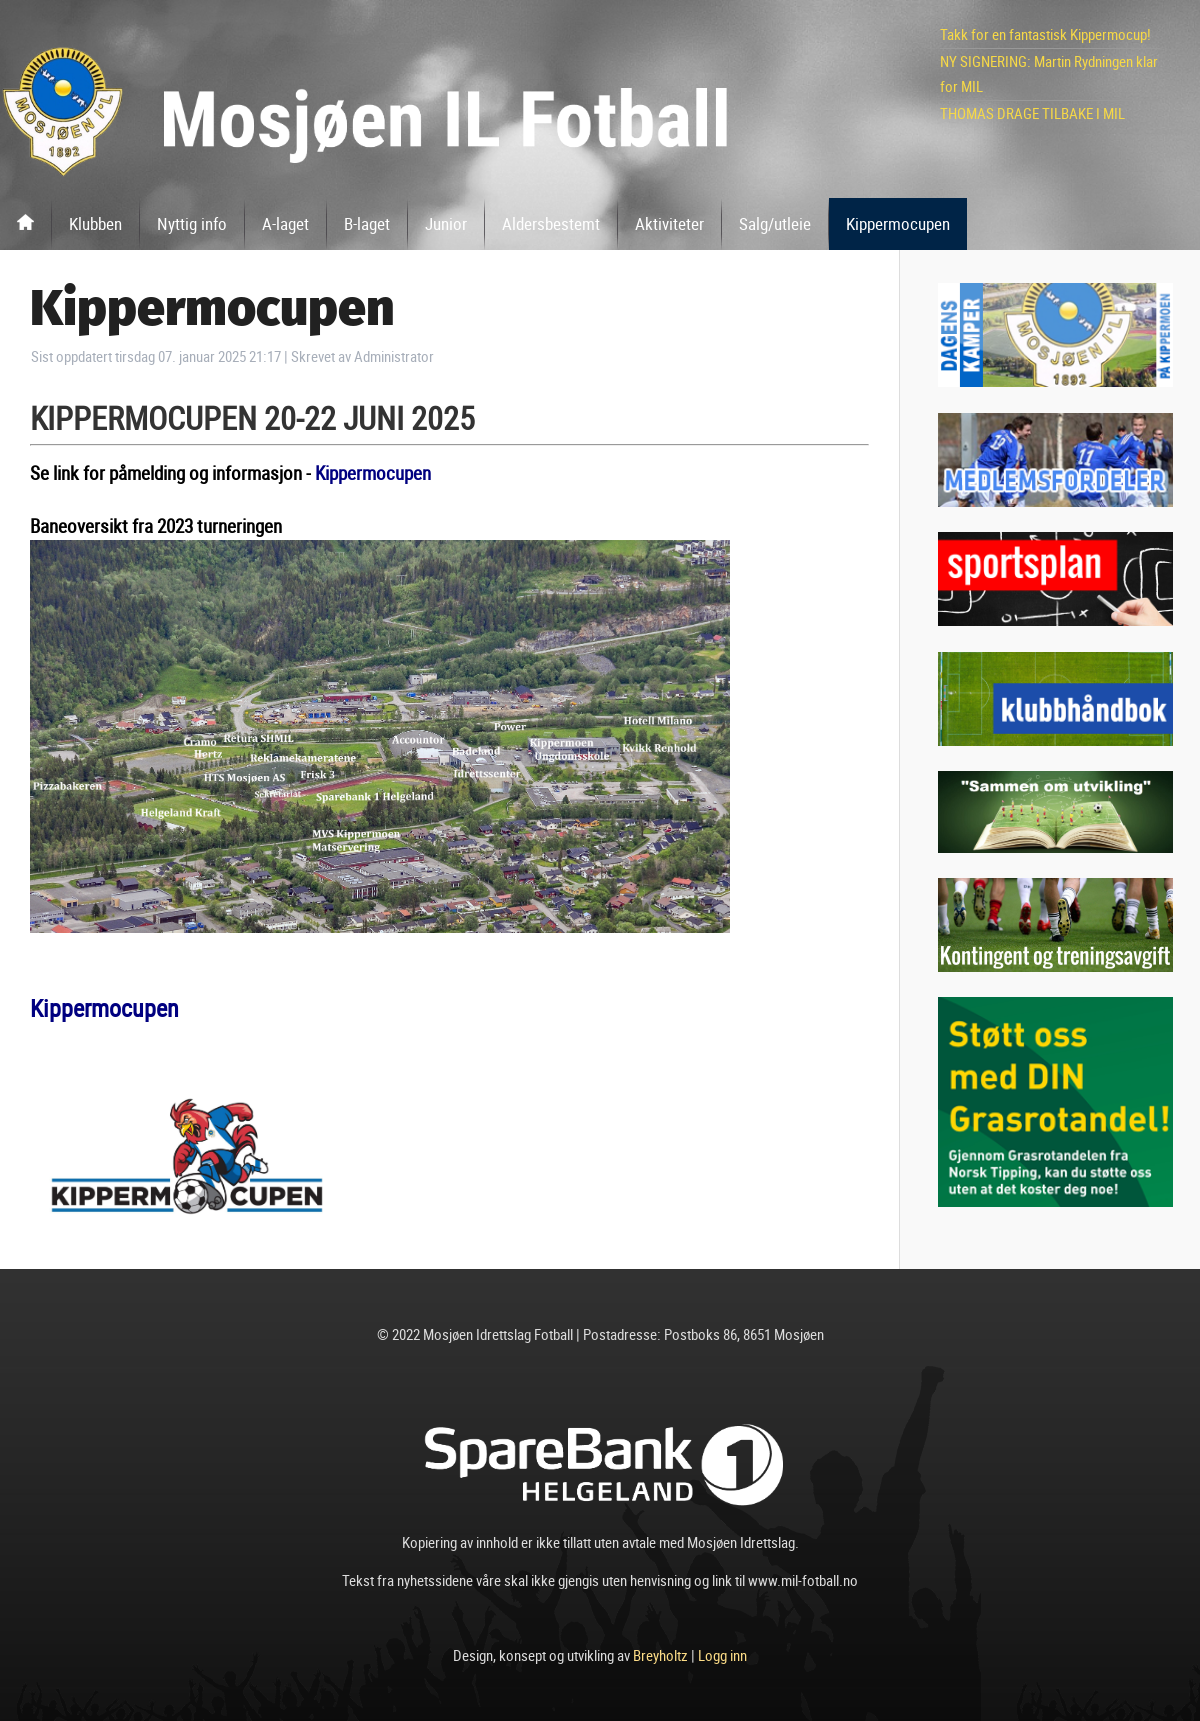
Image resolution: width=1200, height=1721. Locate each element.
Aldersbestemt (551, 223)
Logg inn (722, 1655)
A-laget (285, 223)
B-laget (367, 223)
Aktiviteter (669, 223)
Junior (446, 223)
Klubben (95, 223)
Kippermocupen (898, 223)
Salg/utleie (775, 223)
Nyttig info (192, 223)
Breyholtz (660, 1655)
